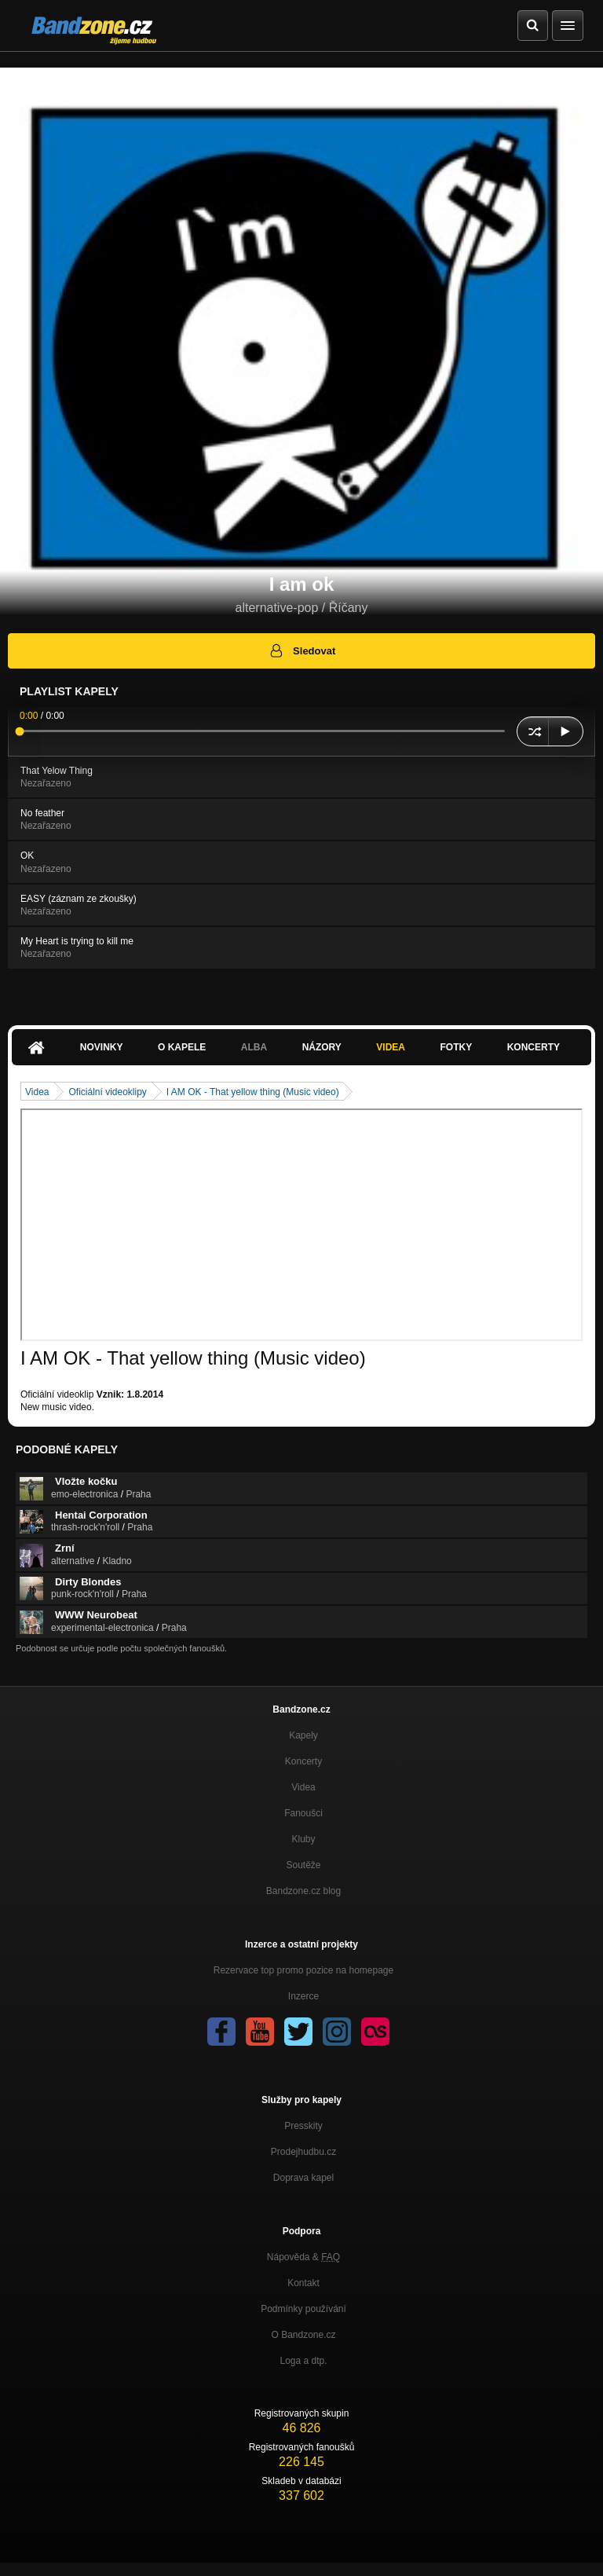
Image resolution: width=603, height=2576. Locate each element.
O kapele (182, 1047)
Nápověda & (303, 2257)
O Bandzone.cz (303, 2334)
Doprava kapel (303, 2177)
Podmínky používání (303, 2308)
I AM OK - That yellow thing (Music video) (252, 1091)
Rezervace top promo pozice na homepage (303, 1970)
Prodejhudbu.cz (303, 2151)
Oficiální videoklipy (107, 1091)
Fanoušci (303, 1813)
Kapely (303, 1735)
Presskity (303, 2125)
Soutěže (303, 1865)
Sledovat (302, 650)
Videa (390, 1047)
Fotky (456, 1047)
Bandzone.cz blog (303, 1890)
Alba (254, 1047)
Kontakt (303, 2282)
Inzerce (303, 1996)
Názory (322, 1047)
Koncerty (533, 1047)
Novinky (101, 1047)
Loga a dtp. (303, 2360)
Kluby (303, 1839)
